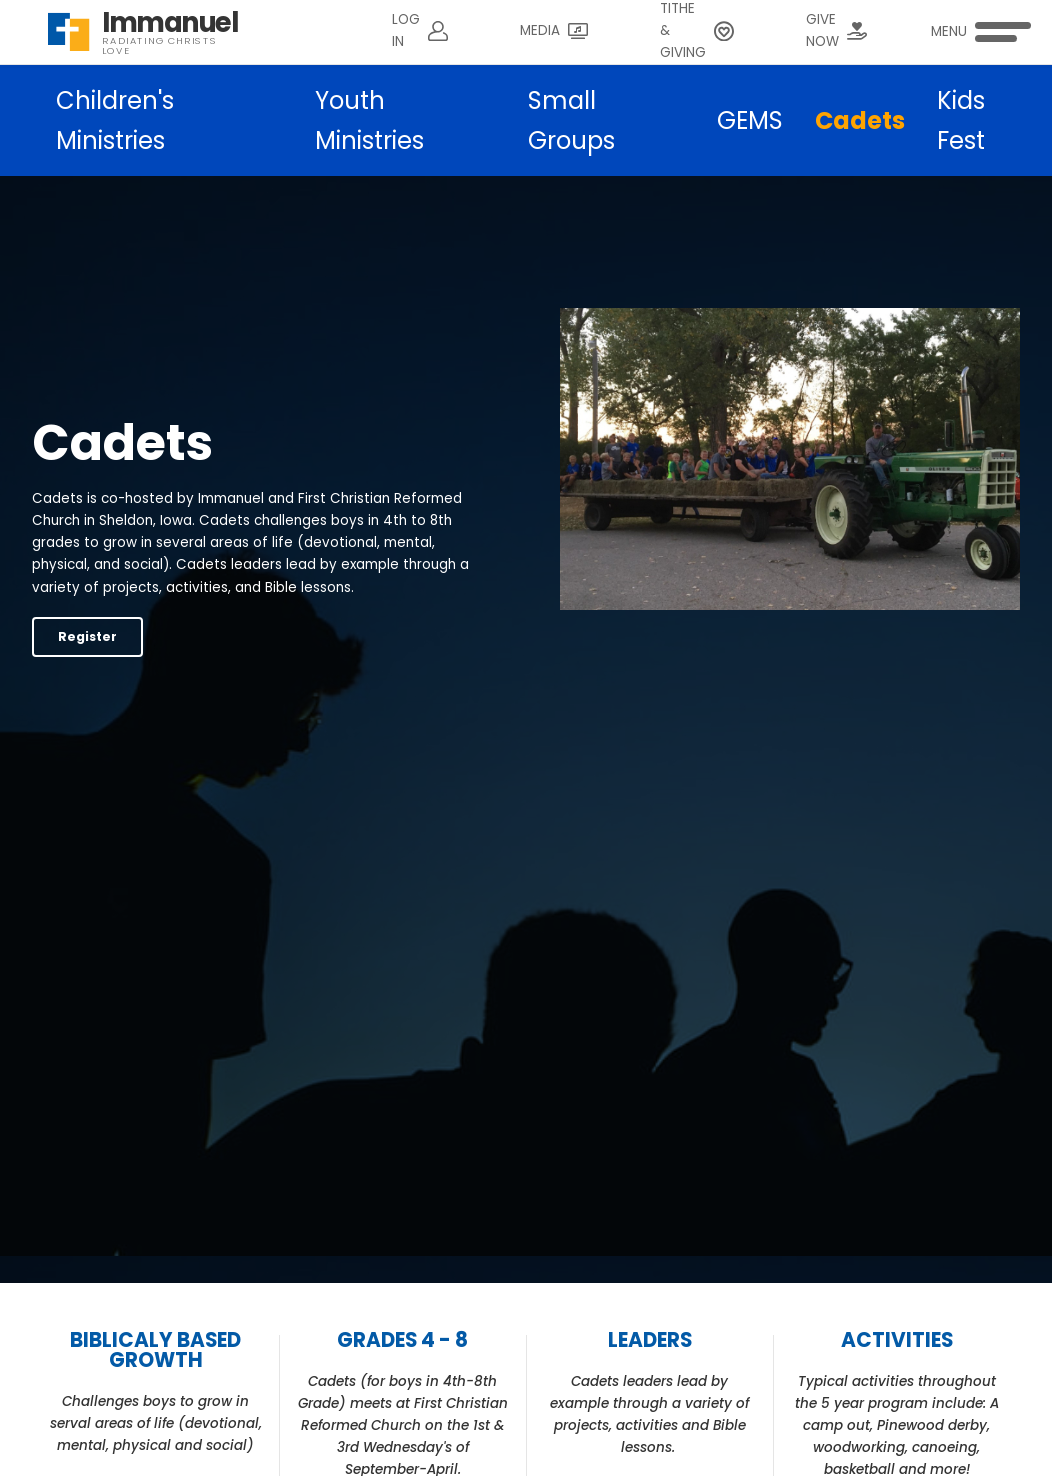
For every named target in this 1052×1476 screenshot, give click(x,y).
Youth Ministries (369, 120)
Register (87, 636)
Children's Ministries (115, 120)
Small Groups (571, 120)
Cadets (860, 120)
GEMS (750, 120)
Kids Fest (961, 120)
